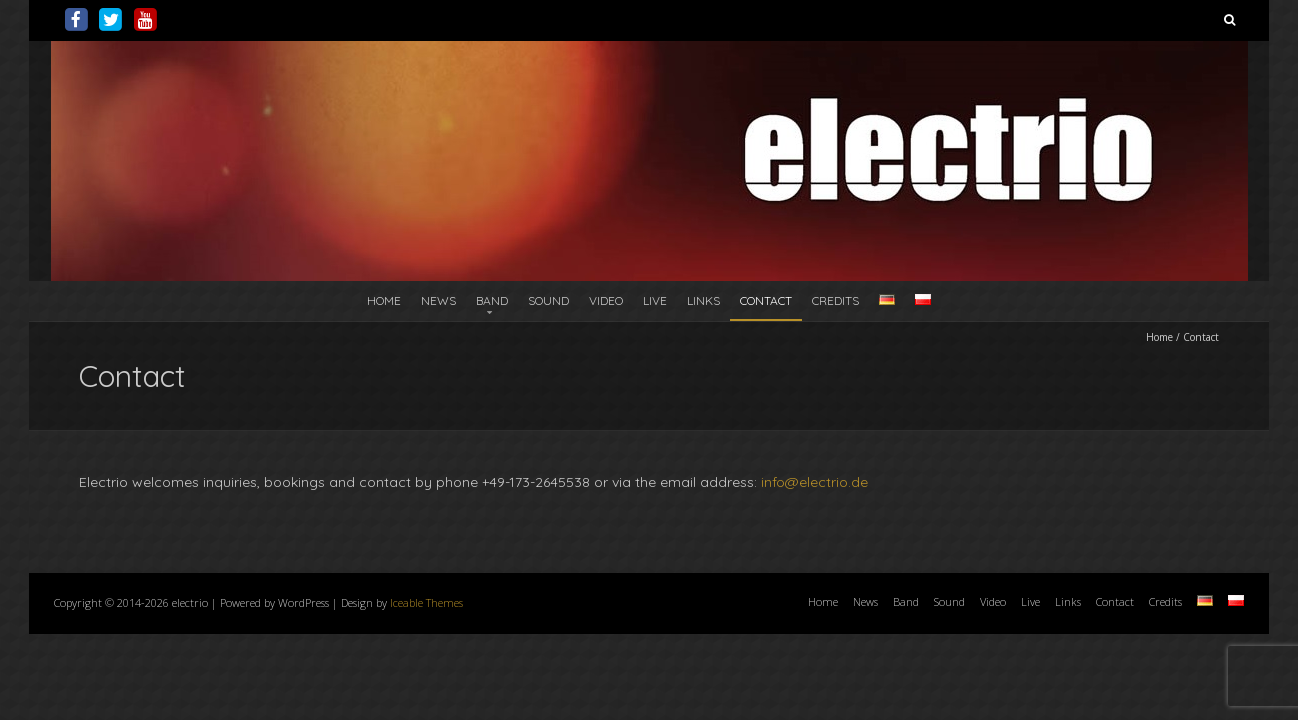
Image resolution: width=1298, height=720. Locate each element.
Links (703, 300)
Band (492, 300)
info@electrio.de (814, 482)
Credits (835, 300)
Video (606, 300)
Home (384, 300)
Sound (548, 300)
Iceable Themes (426, 602)
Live (655, 300)
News (438, 300)
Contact (766, 300)
